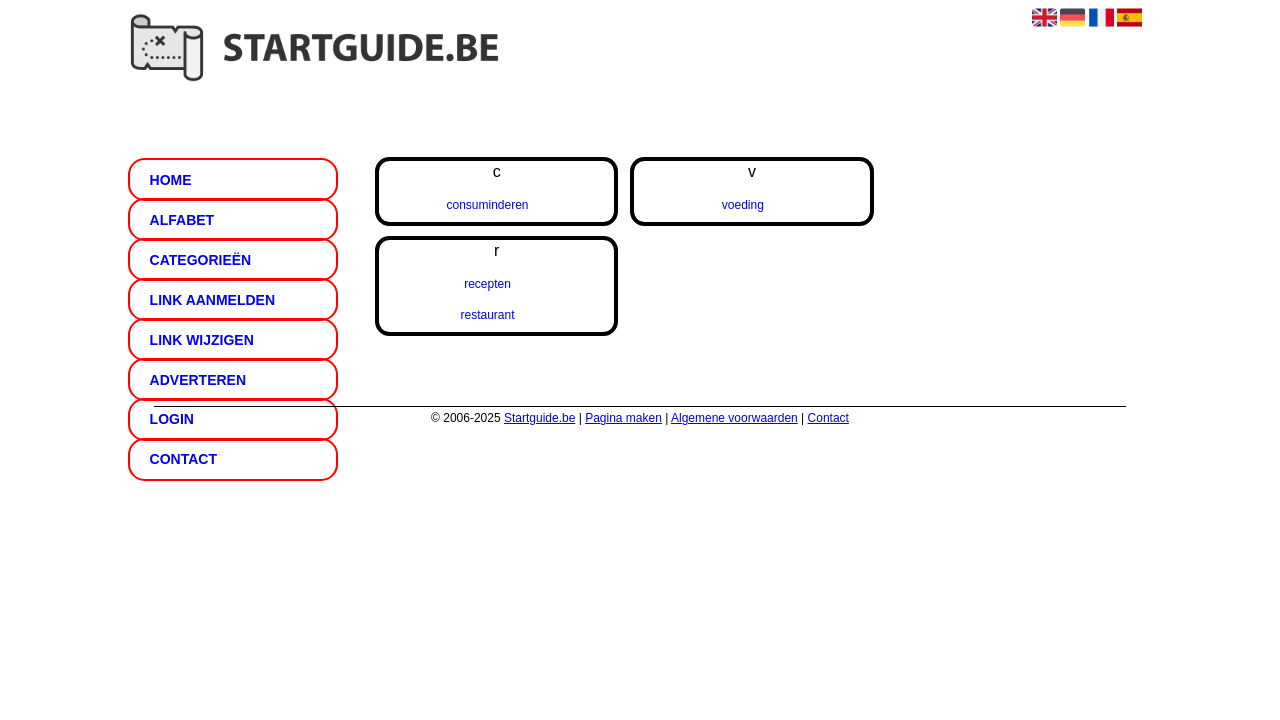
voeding (743, 205)
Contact (183, 459)
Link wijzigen (202, 340)
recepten (487, 284)
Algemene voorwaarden (734, 418)
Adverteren (198, 380)
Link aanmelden (212, 300)
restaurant (487, 315)
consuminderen (487, 205)
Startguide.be (539, 418)
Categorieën (201, 260)
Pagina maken (623, 418)
